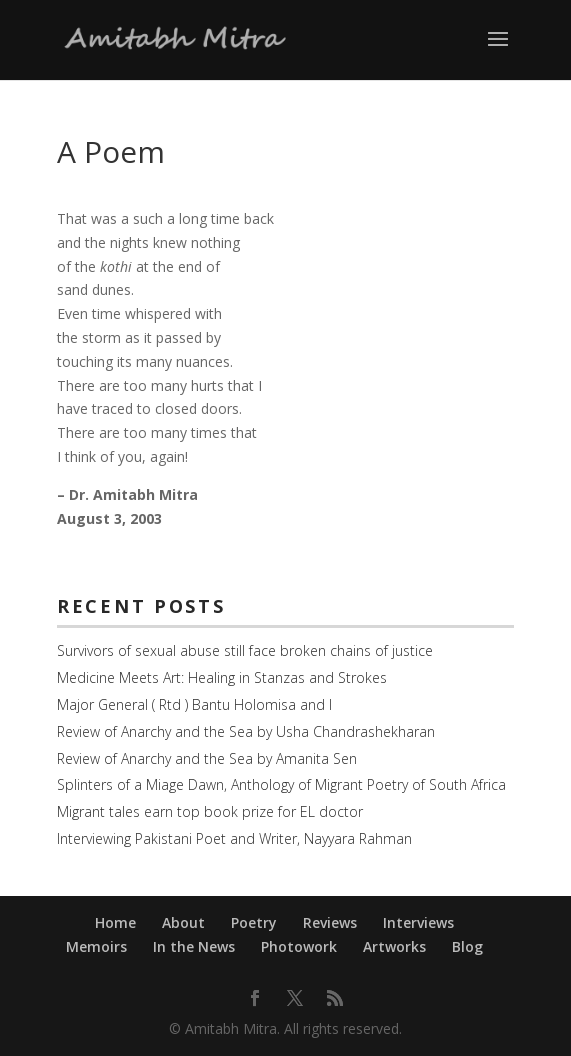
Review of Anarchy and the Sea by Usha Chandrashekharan (246, 731)
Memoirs (96, 946)
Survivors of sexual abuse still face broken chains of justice (245, 650)
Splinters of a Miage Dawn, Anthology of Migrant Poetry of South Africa (281, 784)
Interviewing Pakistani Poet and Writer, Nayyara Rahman (234, 838)
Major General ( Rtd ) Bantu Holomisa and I (194, 704)
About (183, 922)
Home (115, 922)
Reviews (330, 922)
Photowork (299, 946)
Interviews (418, 922)
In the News (194, 946)
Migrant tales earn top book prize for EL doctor (210, 811)
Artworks (394, 946)
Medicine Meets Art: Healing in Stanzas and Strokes (222, 677)
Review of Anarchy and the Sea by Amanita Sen (207, 758)
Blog (467, 946)
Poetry (254, 922)
